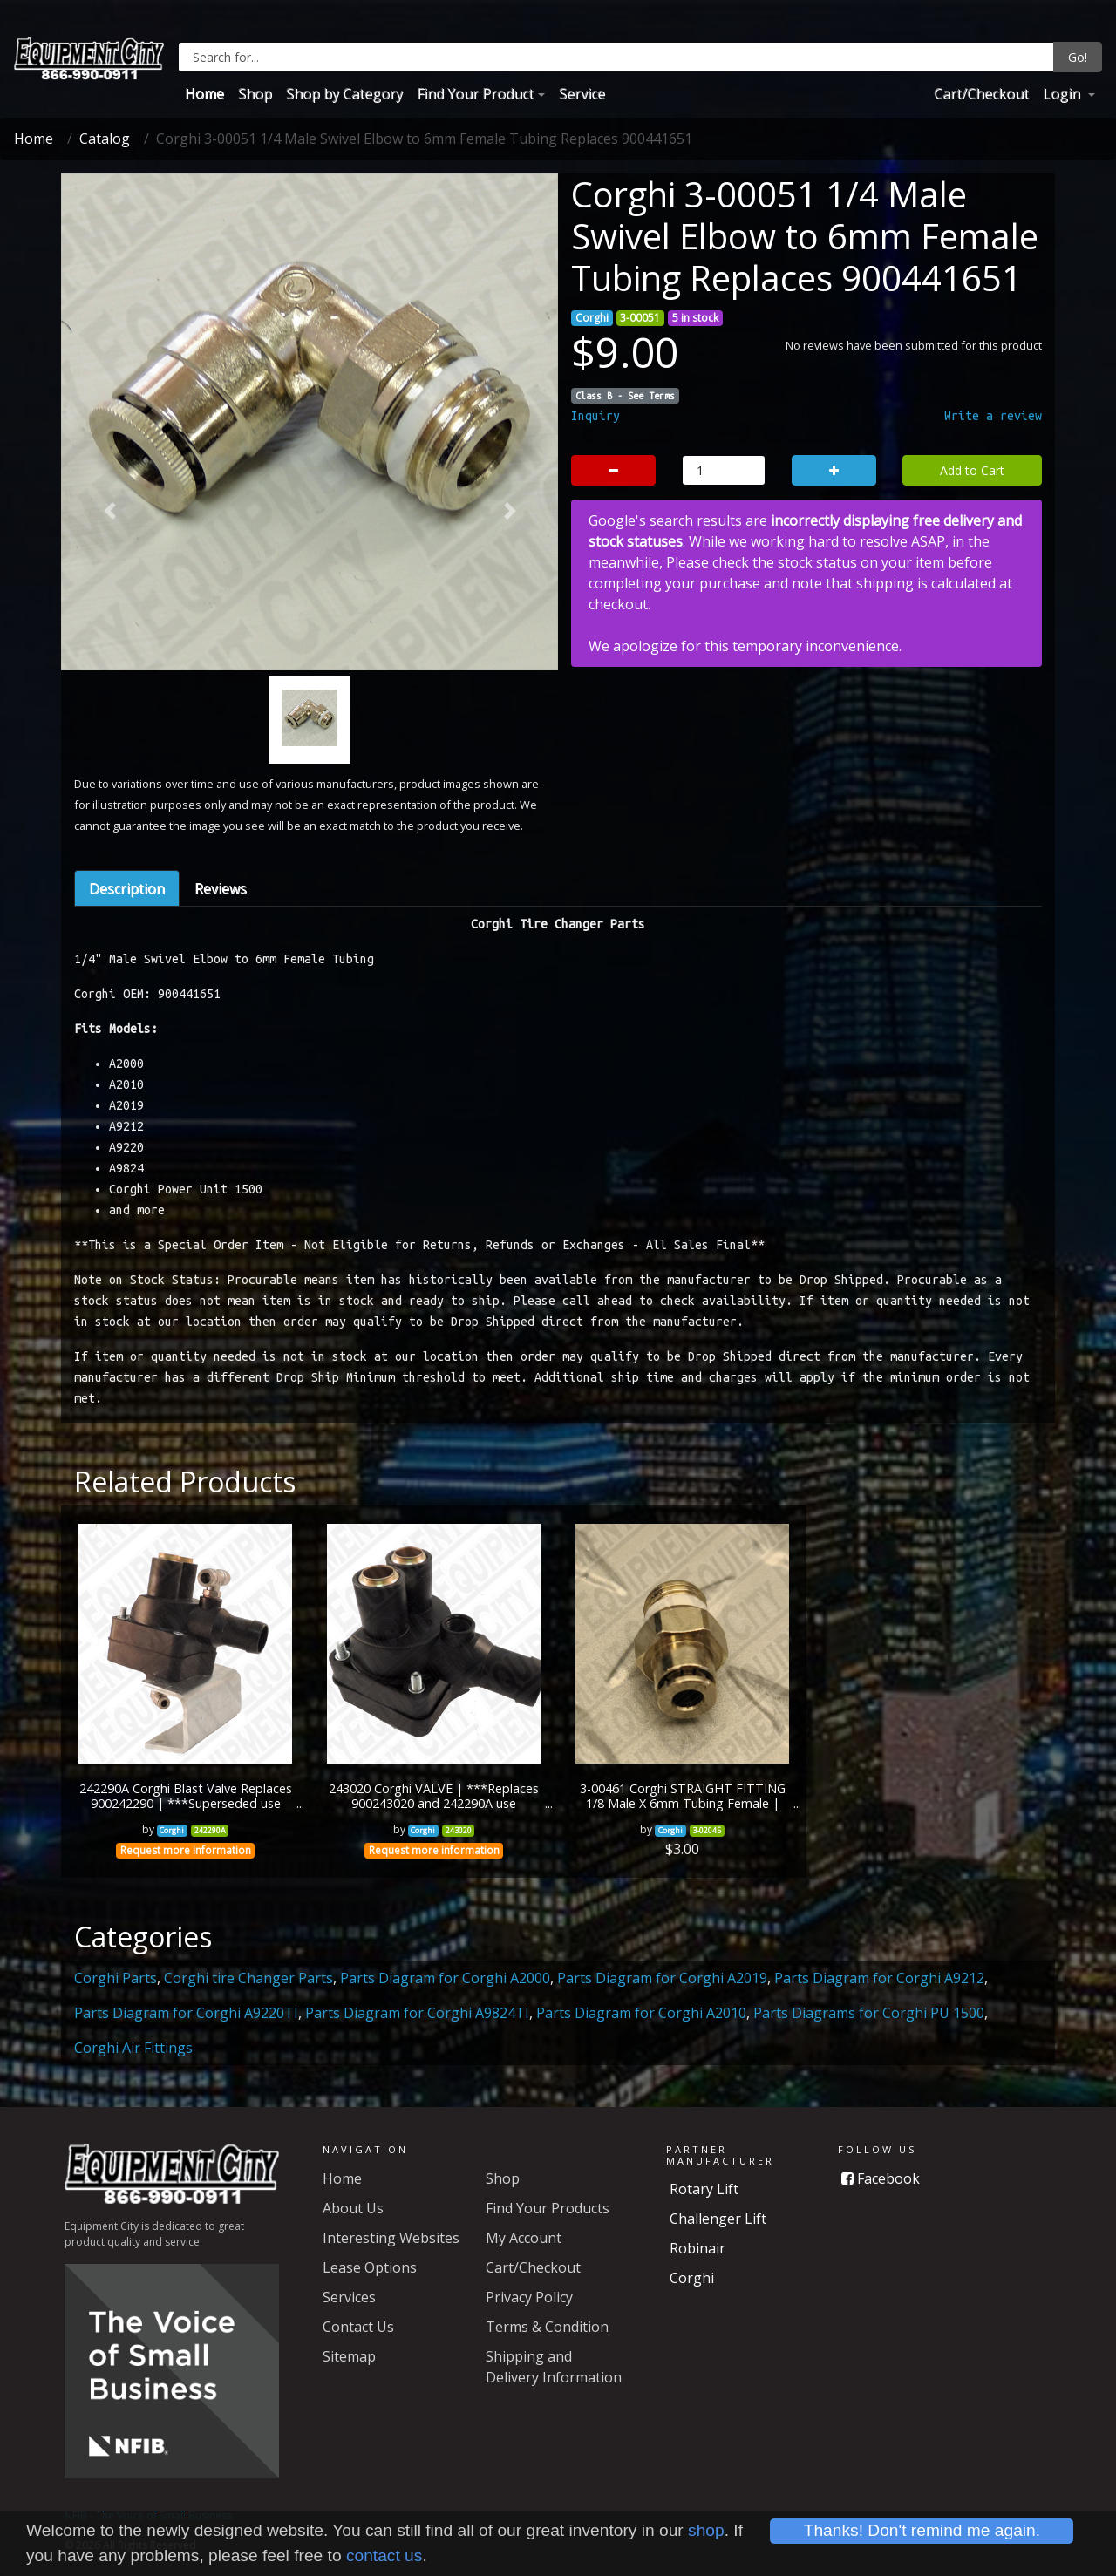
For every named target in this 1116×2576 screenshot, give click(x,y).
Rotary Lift (704, 2189)
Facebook (880, 2178)
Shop (255, 93)
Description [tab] (127, 888)
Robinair (697, 2248)
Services (349, 2297)
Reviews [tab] (220, 888)
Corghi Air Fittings (133, 2047)
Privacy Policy (529, 2297)
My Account (523, 2237)
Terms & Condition (547, 2326)
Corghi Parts (115, 1978)
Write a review (993, 416)
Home (204, 93)
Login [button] (1063, 93)
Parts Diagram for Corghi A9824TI (417, 2012)
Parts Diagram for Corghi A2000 (445, 1978)
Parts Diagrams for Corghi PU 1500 (868, 2012)
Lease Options (370, 2267)
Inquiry (595, 416)
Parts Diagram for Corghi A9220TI (186, 2012)
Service (582, 93)
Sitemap (349, 2356)
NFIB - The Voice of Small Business (148, 2515)
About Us (353, 2208)
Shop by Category (344, 93)
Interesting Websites (391, 2237)
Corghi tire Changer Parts (248, 1978)
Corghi (692, 2277)
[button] (109, 511)
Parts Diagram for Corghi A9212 (879, 1978)
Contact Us (358, 2326)
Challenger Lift (718, 2218)
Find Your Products (547, 2208)
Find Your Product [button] (475, 93)
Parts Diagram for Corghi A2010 (641, 2012)
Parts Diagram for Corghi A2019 (662, 1978)
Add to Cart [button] (972, 470)
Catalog (104, 138)
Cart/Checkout (981, 93)
